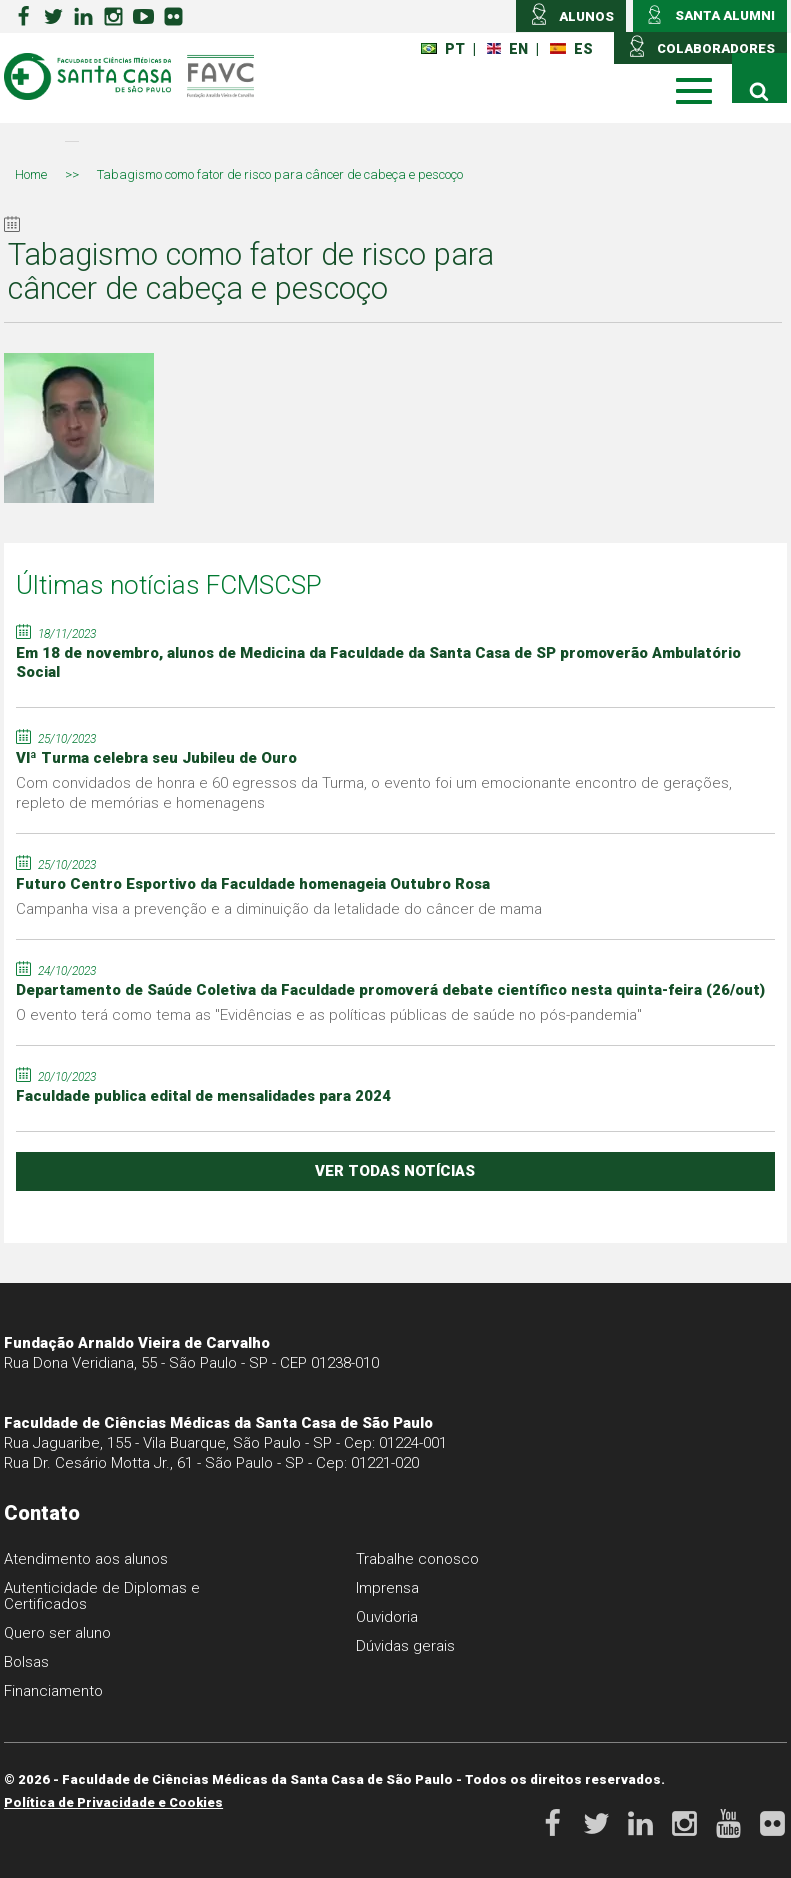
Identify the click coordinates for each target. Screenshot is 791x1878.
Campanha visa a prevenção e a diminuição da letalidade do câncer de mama (279, 909)
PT (443, 49)
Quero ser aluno (57, 1633)
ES (571, 49)
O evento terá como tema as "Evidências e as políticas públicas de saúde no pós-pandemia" (329, 1015)
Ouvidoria (387, 1617)
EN (507, 49)
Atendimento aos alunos (86, 1559)
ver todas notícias (395, 1171)
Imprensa (387, 1588)
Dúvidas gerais (405, 1646)
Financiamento (53, 1691)
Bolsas (26, 1662)
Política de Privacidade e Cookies (113, 1802)
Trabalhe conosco (417, 1559)
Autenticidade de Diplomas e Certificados (102, 1596)
